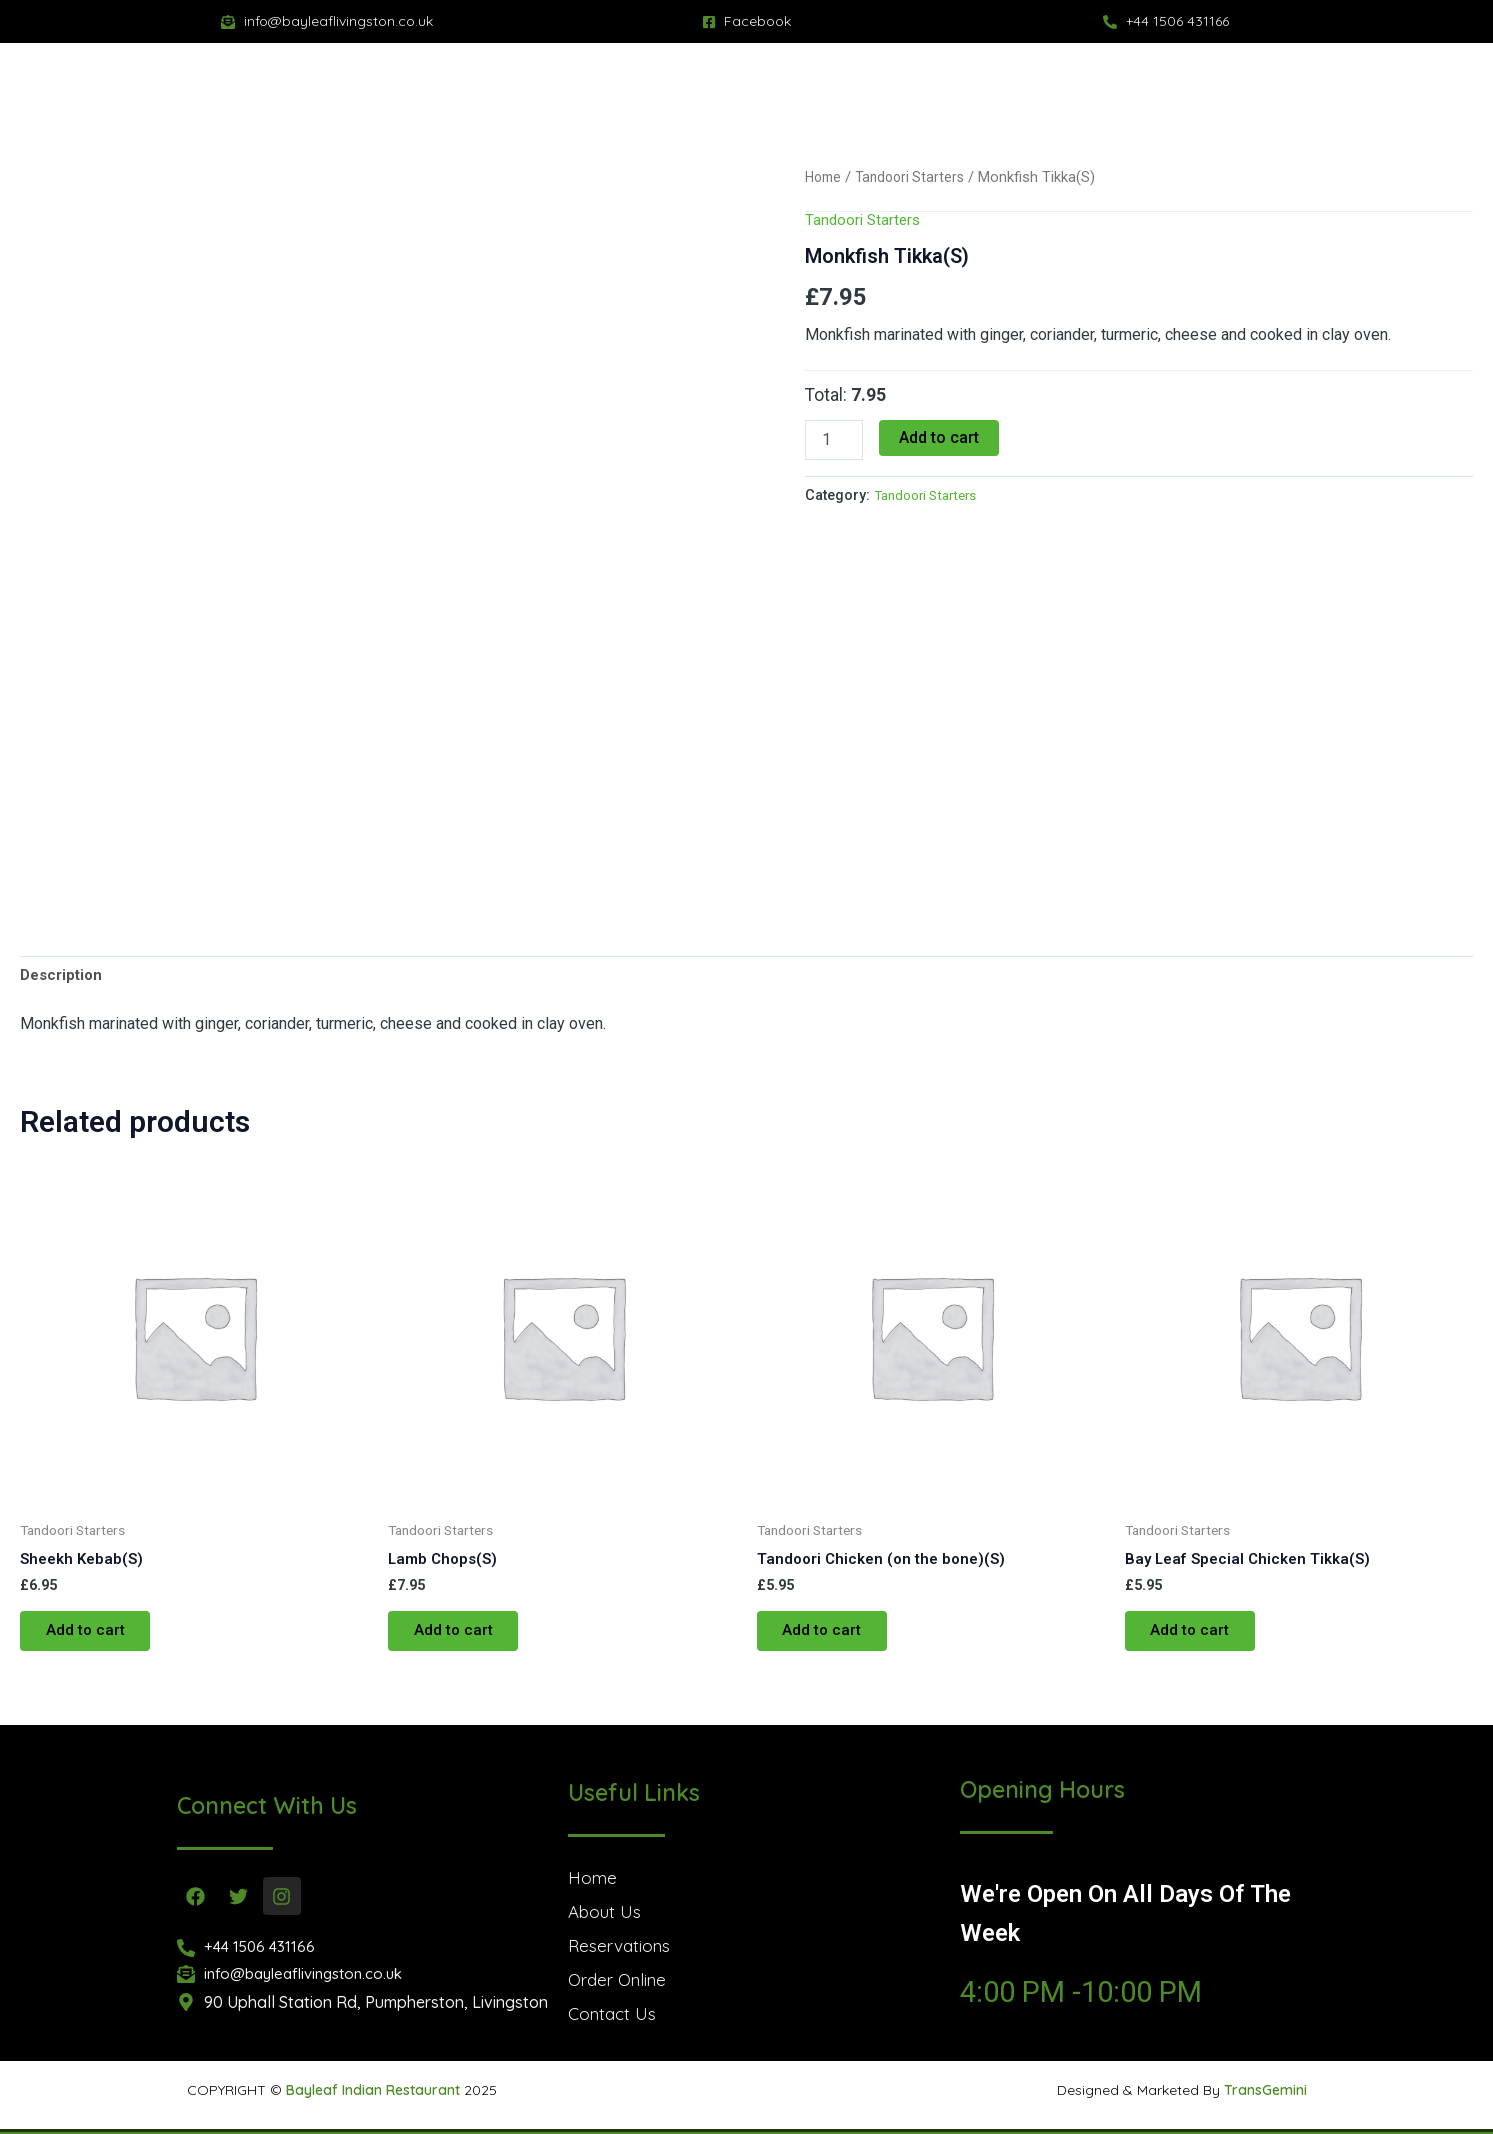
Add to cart (939, 437)
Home (825, 177)
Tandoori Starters (916, 177)
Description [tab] (64, 976)
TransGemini (1265, 2090)
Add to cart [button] (90, 1638)
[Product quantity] (834, 440)
